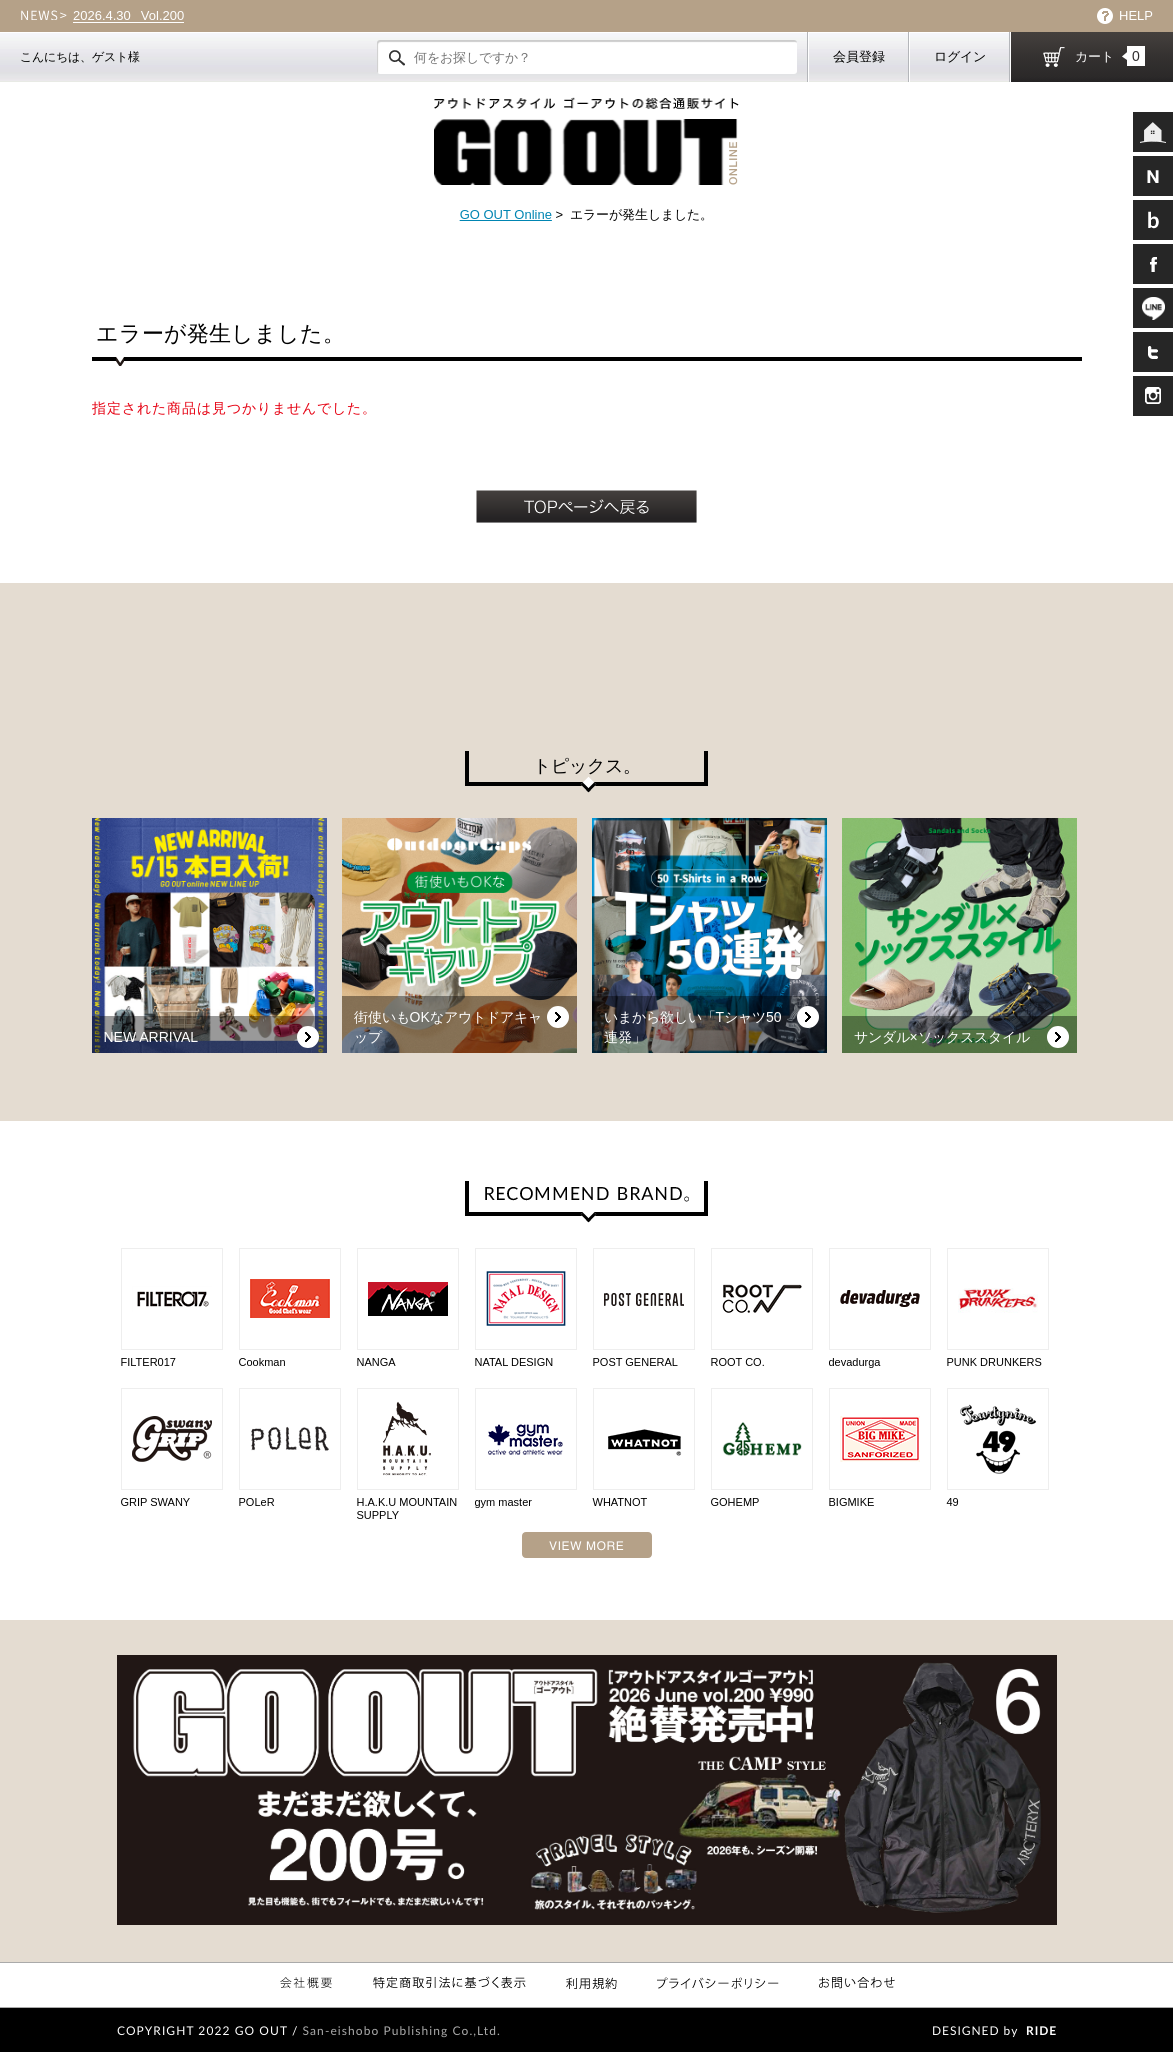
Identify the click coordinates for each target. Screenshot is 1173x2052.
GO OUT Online (506, 214)
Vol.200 (128, 16)
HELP (1136, 15)
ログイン (960, 56)
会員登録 (859, 56)
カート (1110, 56)
